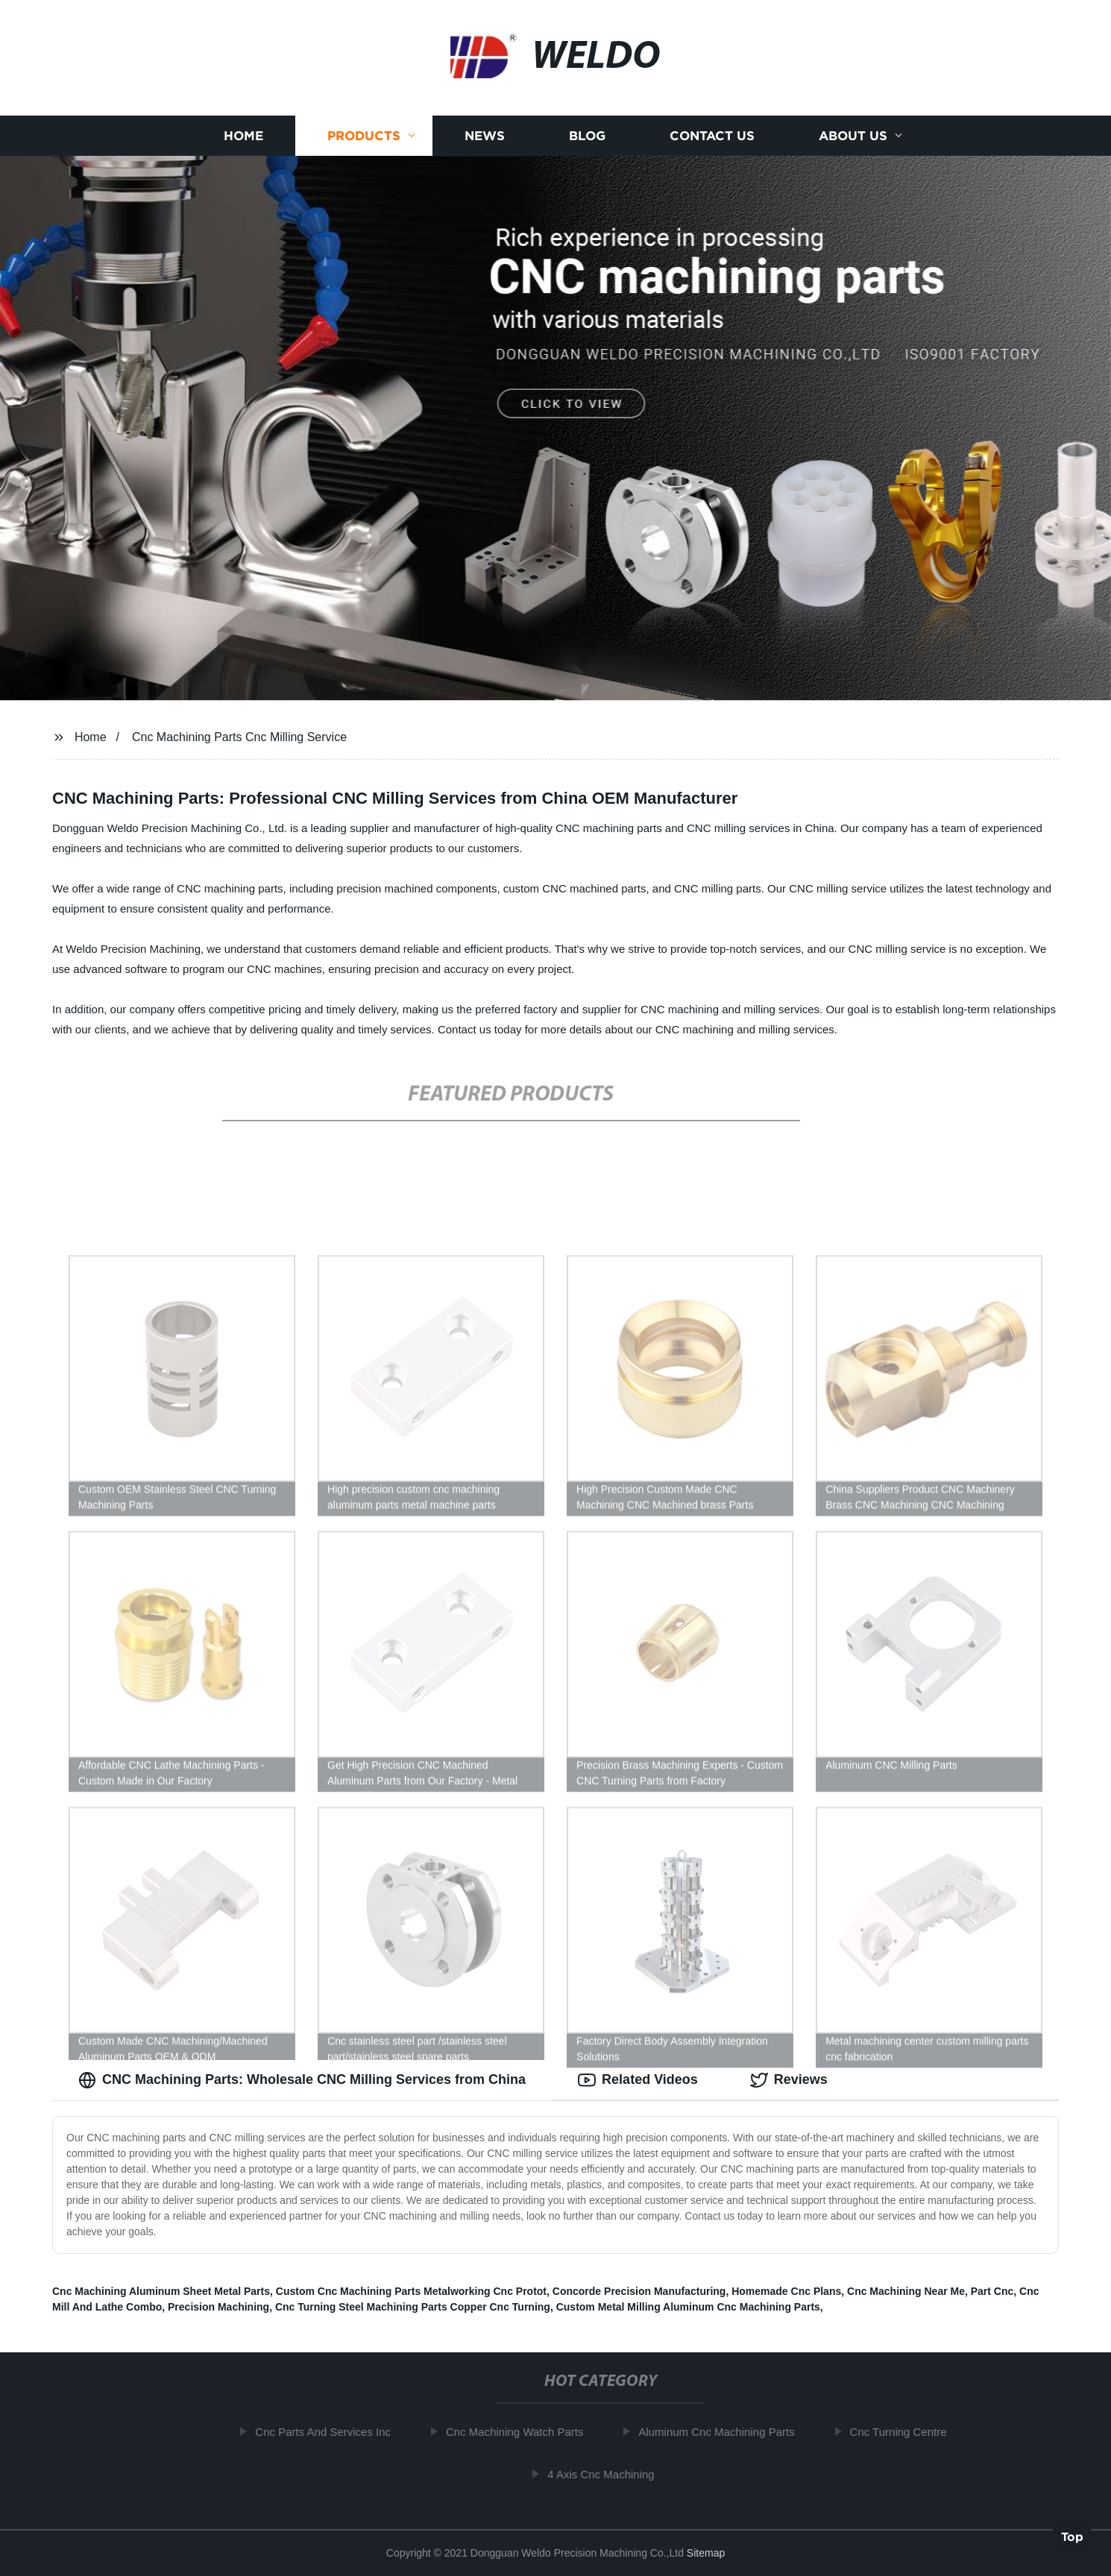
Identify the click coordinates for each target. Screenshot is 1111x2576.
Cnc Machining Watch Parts (522, 2431)
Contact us (712, 136)
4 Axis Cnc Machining (607, 2474)
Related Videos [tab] (638, 2080)
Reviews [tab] (789, 2080)
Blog (587, 136)
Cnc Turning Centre (905, 2431)
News (485, 136)
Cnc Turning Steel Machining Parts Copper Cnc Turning (412, 2307)
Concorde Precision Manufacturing (639, 2291)
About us (853, 136)
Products (363, 136)
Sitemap (706, 2553)
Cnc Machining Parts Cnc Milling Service (239, 737)
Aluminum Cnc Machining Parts (723, 2431)
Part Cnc (992, 2291)
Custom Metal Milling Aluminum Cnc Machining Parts (688, 2307)
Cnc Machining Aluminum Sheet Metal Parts (161, 2291)
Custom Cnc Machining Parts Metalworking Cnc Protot (411, 2291)
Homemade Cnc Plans (786, 2291)
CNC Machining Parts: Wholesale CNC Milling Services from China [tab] (302, 2080)
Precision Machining (218, 2307)
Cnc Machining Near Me (906, 2291)
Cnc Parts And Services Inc (329, 2431)
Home (243, 136)
